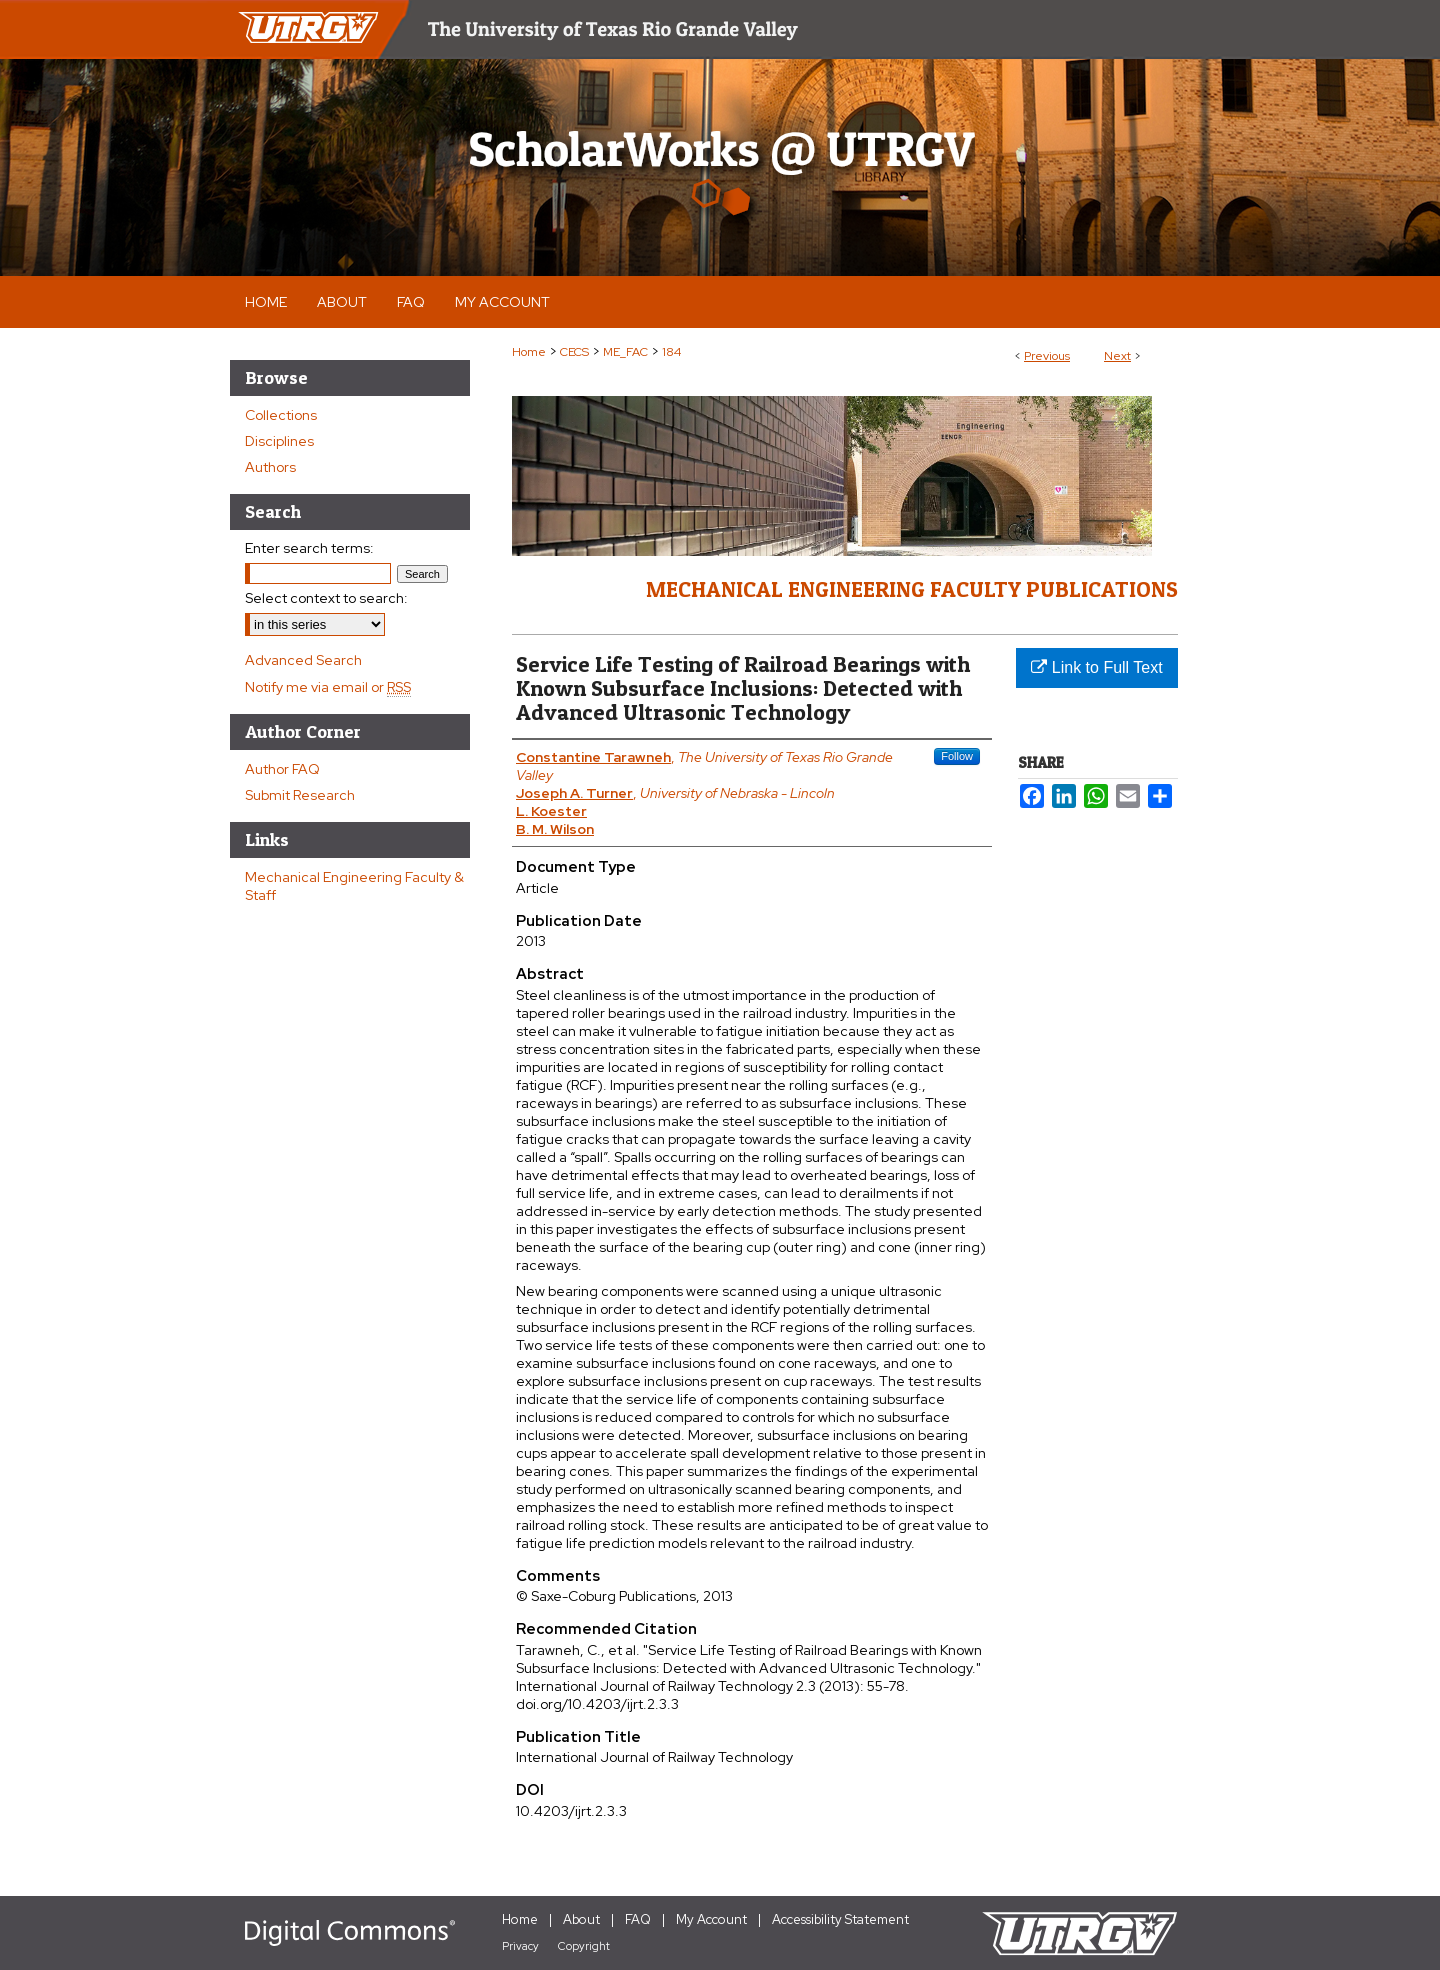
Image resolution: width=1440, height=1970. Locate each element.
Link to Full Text (1096, 667)
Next (1117, 356)
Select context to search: (326, 598)
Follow (957, 756)
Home (529, 352)
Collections (281, 415)
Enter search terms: (309, 548)
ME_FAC (625, 352)
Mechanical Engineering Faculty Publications (912, 589)
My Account (711, 1919)
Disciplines (279, 441)
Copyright (584, 1946)
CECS (574, 352)
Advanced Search (303, 660)
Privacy (520, 1946)
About (581, 1919)
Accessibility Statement (840, 1919)
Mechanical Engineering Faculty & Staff (354, 886)
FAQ (638, 1919)
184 (671, 352)
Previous (1047, 356)
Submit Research (300, 795)
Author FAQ (282, 769)
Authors (270, 467)
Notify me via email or (328, 687)
